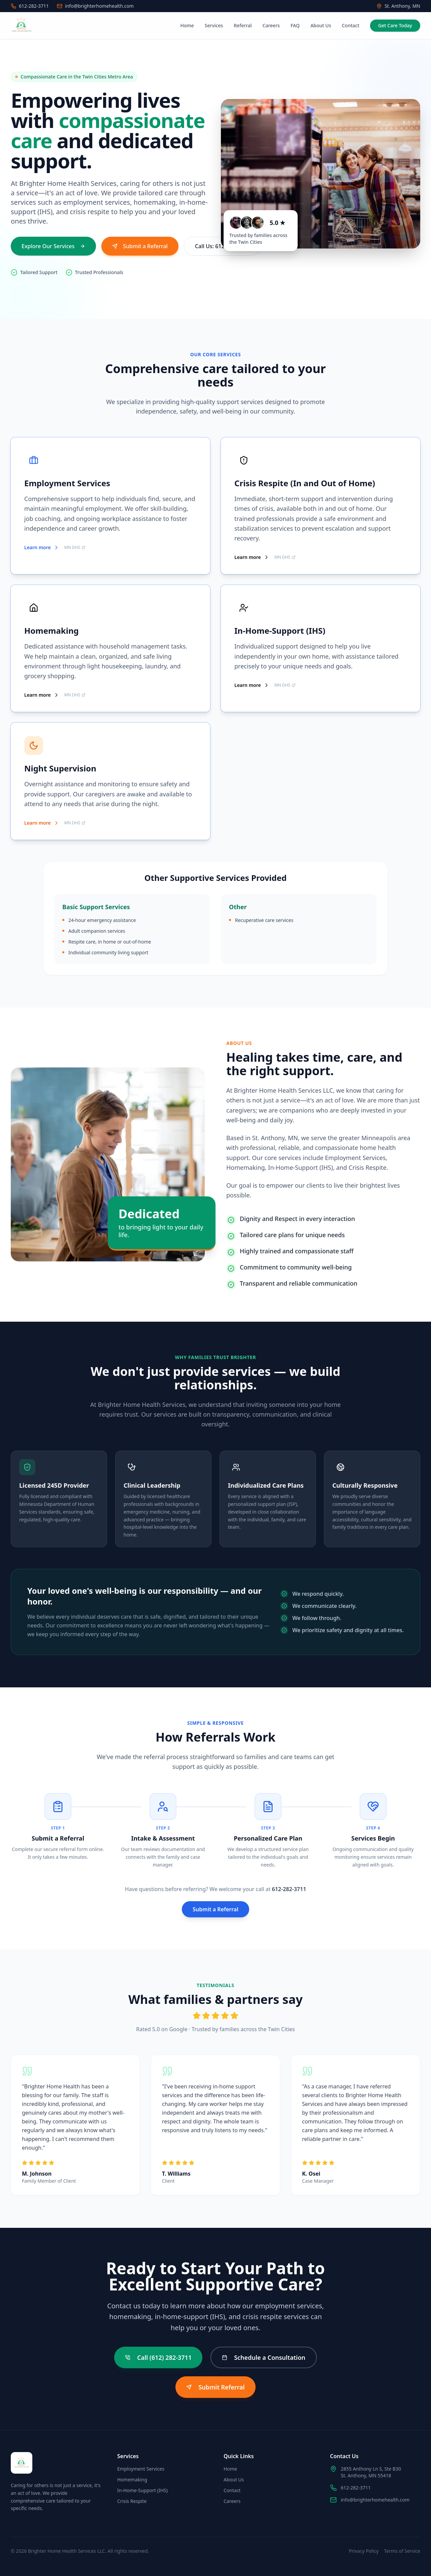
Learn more (41, 548)
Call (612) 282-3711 (159, 2357)
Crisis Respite (131, 2501)
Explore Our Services (53, 246)
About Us (320, 25)
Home (187, 25)
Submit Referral (215, 2387)
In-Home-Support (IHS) (142, 2490)
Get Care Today (395, 25)
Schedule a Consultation (263, 2357)
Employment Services (140, 2469)
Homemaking (132, 2479)
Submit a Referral (140, 246)
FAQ (295, 25)
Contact (350, 25)
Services (214, 25)
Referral (243, 25)
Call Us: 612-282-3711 (222, 246)
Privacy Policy (363, 2551)
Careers (271, 25)
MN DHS (75, 548)
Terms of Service (402, 2551)
